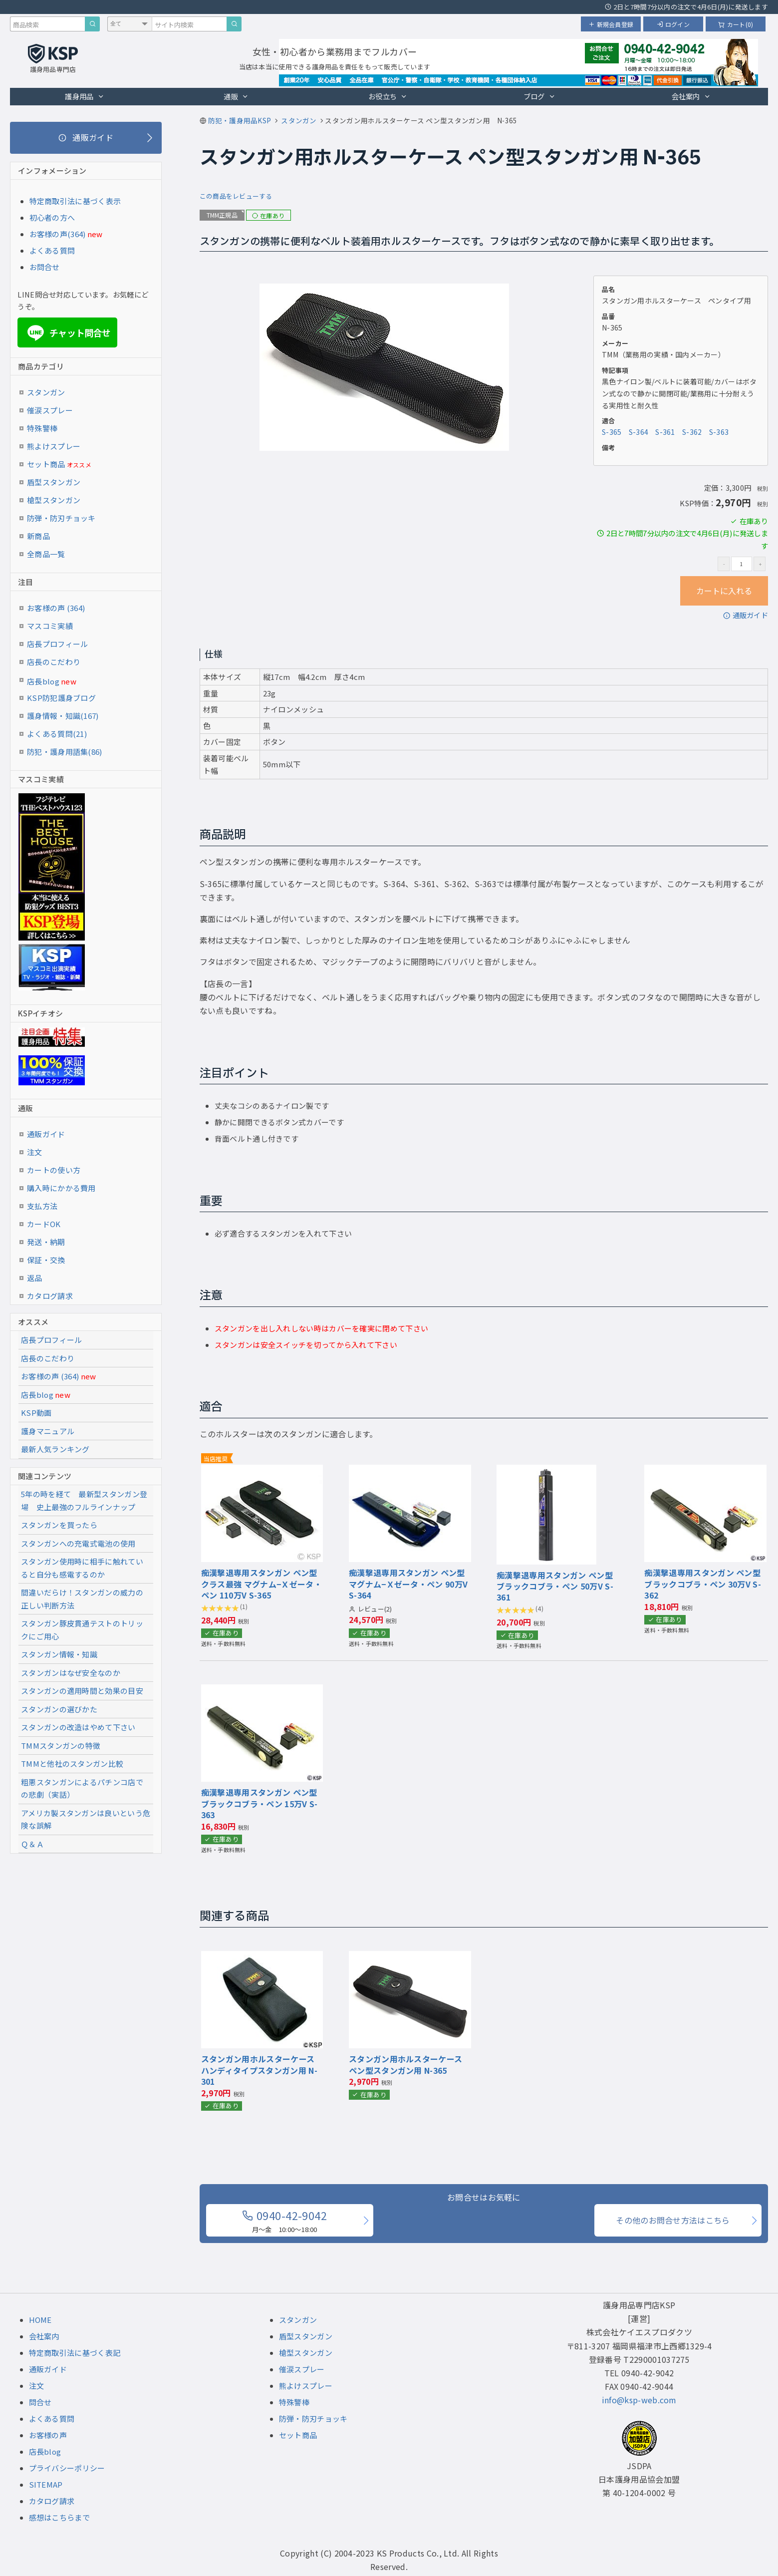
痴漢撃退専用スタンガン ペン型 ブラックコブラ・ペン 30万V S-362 (702, 1584)
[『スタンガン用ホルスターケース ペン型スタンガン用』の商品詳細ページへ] (410, 1957)
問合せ (40, 2402)
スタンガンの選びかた (59, 1709)
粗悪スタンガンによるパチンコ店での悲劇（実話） (82, 1788)
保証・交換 (46, 1260)
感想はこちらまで (59, 2517)
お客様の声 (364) (56, 608)
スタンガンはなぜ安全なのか (70, 1672)
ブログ (539, 96)
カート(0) (736, 24)
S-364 (638, 432)
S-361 (665, 432)
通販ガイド (745, 615)
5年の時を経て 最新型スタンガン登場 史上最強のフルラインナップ (84, 1500)
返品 (34, 1278)
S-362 (692, 432)
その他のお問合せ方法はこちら (673, 2220)
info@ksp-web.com (639, 2400)
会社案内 (691, 96)
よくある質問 (52, 250)
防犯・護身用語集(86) (64, 751)
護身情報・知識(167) (63, 715)
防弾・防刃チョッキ (61, 518)
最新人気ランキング (55, 1449)
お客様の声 (48, 2435)
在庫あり (268, 215)
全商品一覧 (46, 554)
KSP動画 (36, 1412)
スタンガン (46, 392)
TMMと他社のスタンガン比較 (72, 1763)
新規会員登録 (610, 24)
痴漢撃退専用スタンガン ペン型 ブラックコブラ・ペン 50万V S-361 (555, 1586)
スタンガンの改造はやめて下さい (78, 1727)
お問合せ (44, 267)
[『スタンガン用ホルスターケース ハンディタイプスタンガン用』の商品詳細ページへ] (262, 1957)
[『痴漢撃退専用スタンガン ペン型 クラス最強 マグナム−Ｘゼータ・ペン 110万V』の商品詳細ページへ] (262, 1471)
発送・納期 (46, 1242)
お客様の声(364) (57, 234)
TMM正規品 (222, 215)
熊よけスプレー (53, 446)
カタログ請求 (50, 1295)
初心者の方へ (52, 217)
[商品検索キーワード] (47, 23)
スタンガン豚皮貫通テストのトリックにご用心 (82, 1629)
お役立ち (388, 96)
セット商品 (59, 464)
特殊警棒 (42, 428)
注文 (34, 1152)
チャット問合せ (67, 333)
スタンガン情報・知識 (59, 1654)
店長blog (51, 681)
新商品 (38, 536)
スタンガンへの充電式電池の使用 (78, 1543)
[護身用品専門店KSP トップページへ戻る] (53, 59)
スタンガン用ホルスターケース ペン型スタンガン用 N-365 (405, 2064)
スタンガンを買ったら (59, 1525)
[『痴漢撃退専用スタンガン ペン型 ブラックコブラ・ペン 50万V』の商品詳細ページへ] (546, 1471)
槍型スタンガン (53, 500)
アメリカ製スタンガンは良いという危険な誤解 (85, 1819)
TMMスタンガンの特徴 (60, 1745)
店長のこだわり (53, 661)
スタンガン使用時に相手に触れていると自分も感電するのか (82, 1568)
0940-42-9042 (284, 2220)
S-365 (611, 432)
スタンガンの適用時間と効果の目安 (82, 1690)
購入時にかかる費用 (61, 1188)
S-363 (719, 432)
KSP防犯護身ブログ (61, 697)
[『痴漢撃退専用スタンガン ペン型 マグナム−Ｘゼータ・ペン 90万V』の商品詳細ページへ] (410, 1471)
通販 (236, 96)
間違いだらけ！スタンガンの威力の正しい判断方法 (82, 1598)
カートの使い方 (53, 1170)
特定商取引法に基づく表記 (75, 2352)
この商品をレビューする (236, 196)
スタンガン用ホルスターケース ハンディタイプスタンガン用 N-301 (259, 2070)
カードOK (44, 1224)
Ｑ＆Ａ (32, 1844)
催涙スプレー (50, 410)
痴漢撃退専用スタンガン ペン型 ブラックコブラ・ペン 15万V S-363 (259, 1803)
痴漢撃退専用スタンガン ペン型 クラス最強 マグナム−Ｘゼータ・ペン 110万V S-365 (261, 1584)
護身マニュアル (47, 1431)
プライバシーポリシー (67, 2468)
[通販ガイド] (86, 138)
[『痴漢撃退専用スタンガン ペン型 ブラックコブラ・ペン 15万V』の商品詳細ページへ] (262, 1691)
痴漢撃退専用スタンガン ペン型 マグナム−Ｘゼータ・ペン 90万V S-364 (408, 1584)
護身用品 (84, 96)
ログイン (673, 24)
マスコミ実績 (50, 626)
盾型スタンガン (53, 482)
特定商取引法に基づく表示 (75, 201)
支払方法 (42, 1206)
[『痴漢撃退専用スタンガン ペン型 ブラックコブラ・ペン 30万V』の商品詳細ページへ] (705, 1471)
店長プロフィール (57, 644)
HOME (40, 2319)
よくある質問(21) (57, 733)
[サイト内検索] (234, 23)
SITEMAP (46, 2484)
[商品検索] (92, 23)
